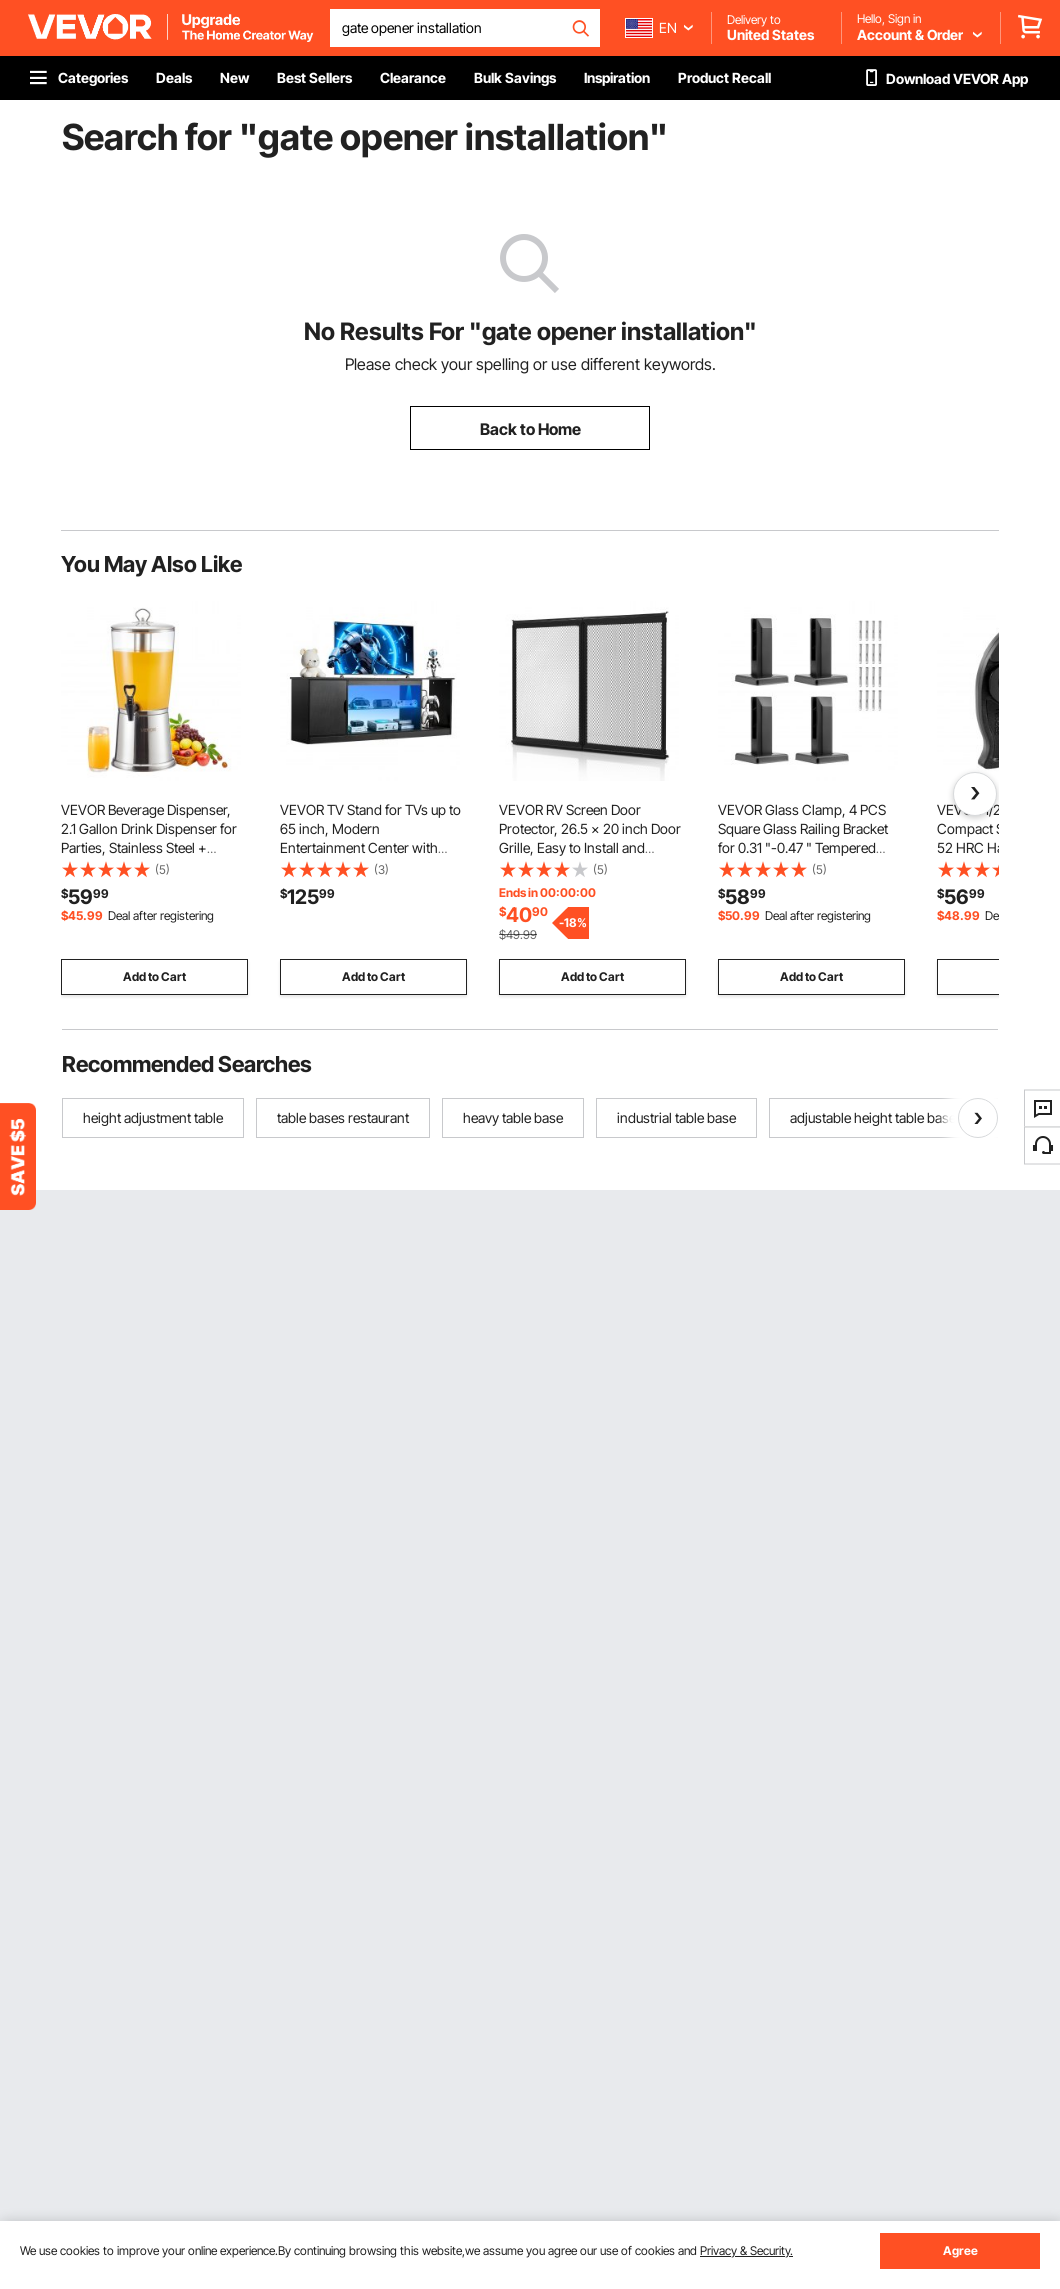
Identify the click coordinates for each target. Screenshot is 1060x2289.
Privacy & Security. (746, 2250)
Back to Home (530, 429)
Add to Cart (154, 976)
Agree (960, 2250)
